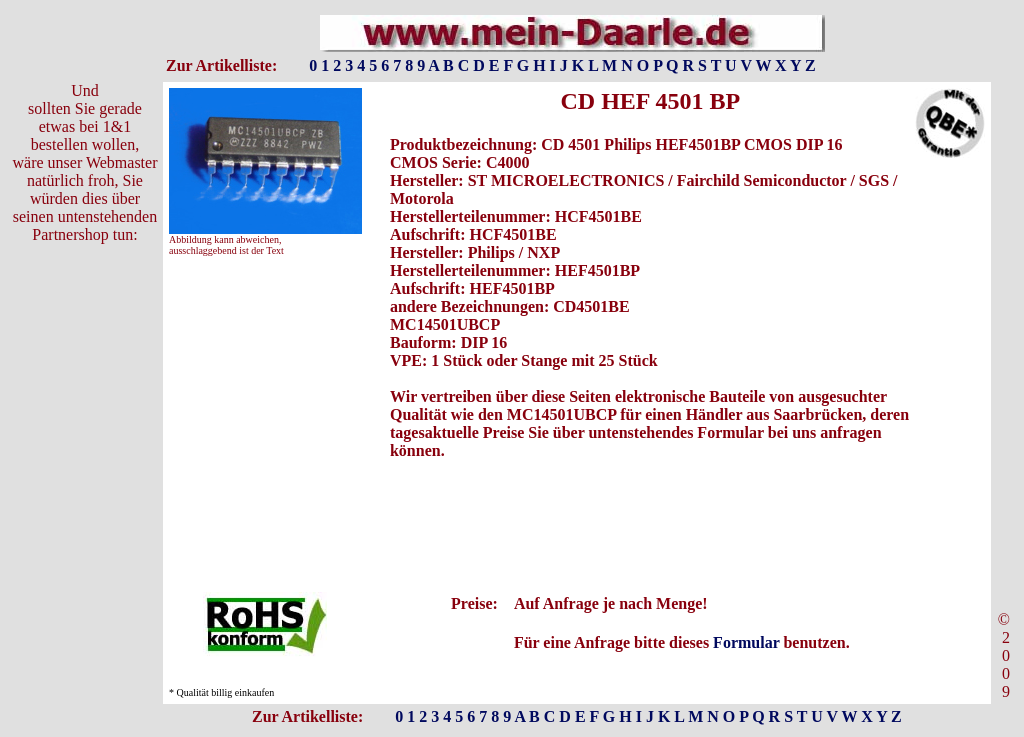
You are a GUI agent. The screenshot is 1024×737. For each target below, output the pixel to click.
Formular (746, 642)
